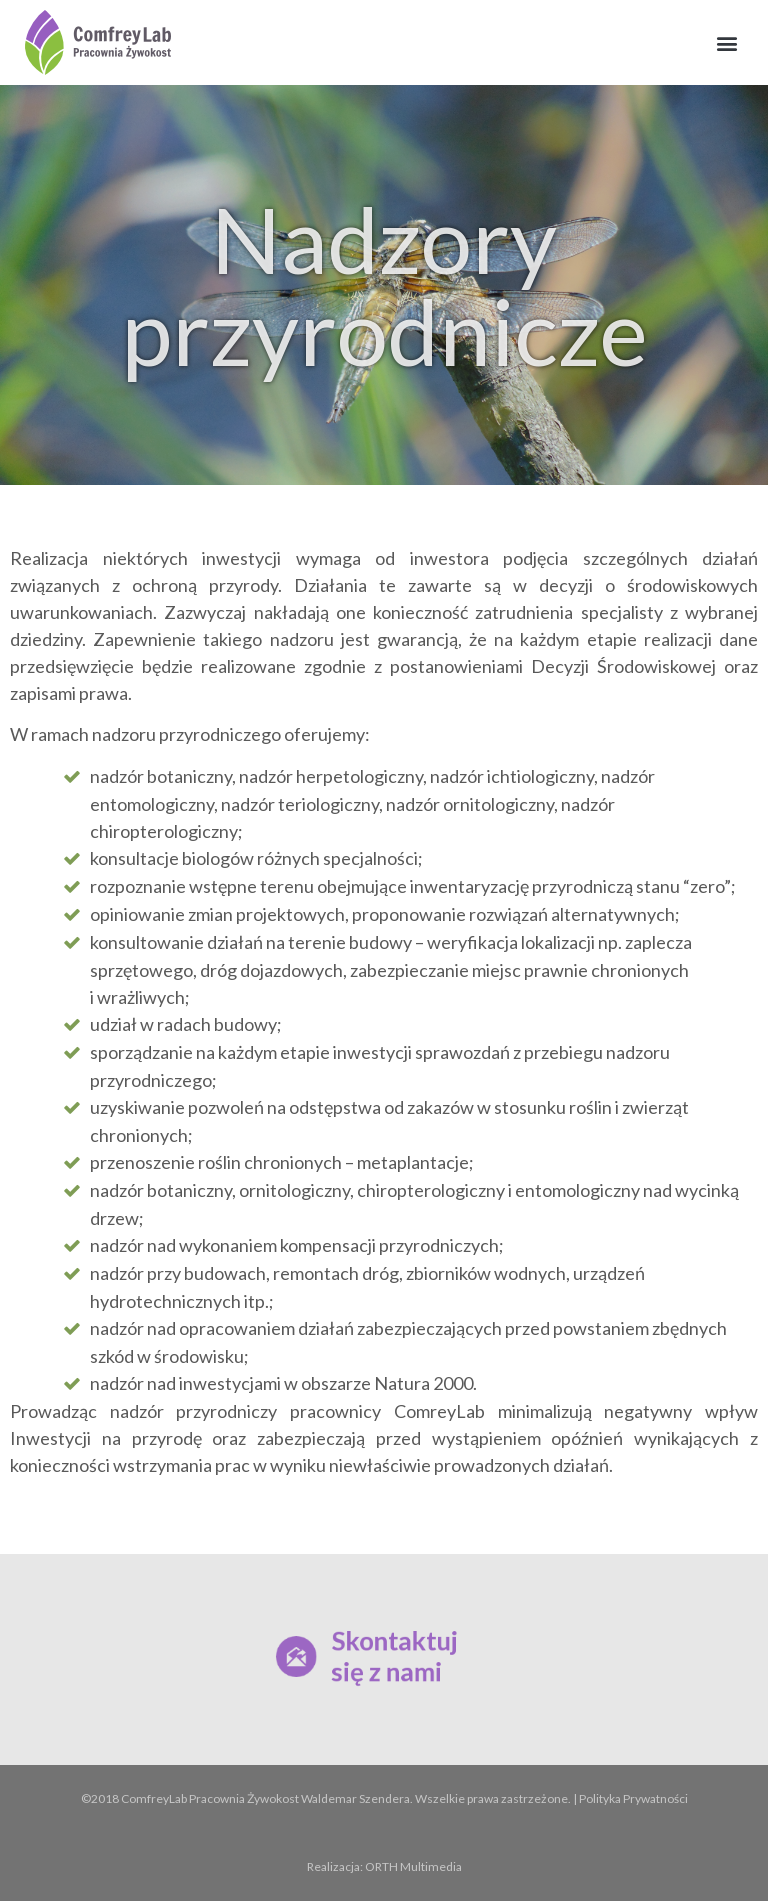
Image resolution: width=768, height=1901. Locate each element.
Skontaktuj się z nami (393, 1657)
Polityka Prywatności (633, 1798)
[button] (726, 42)
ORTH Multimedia (413, 1866)
